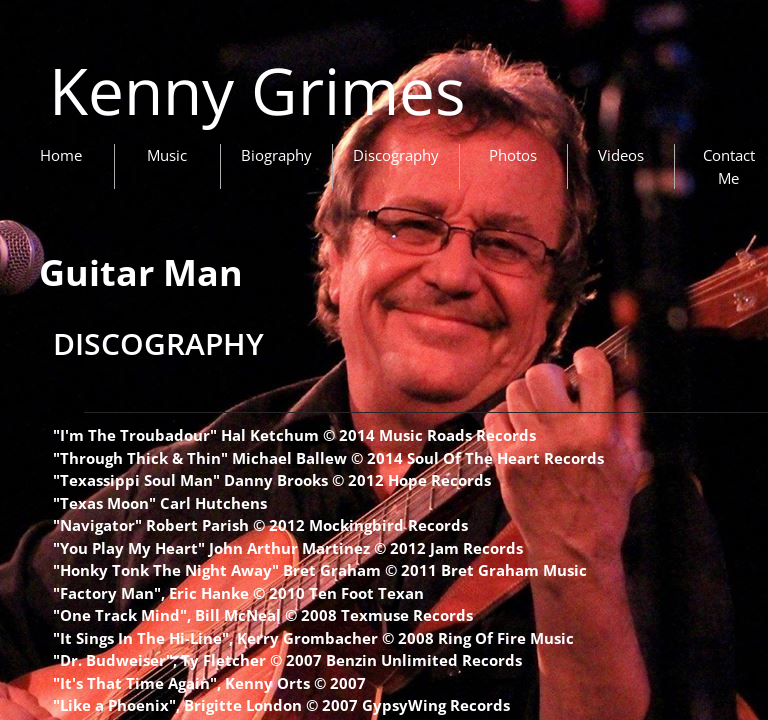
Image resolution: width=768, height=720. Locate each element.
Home (61, 155)
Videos (621, 155)
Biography (276, 155)
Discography (396, 155)
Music (167, 155)
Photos (513, 155)
